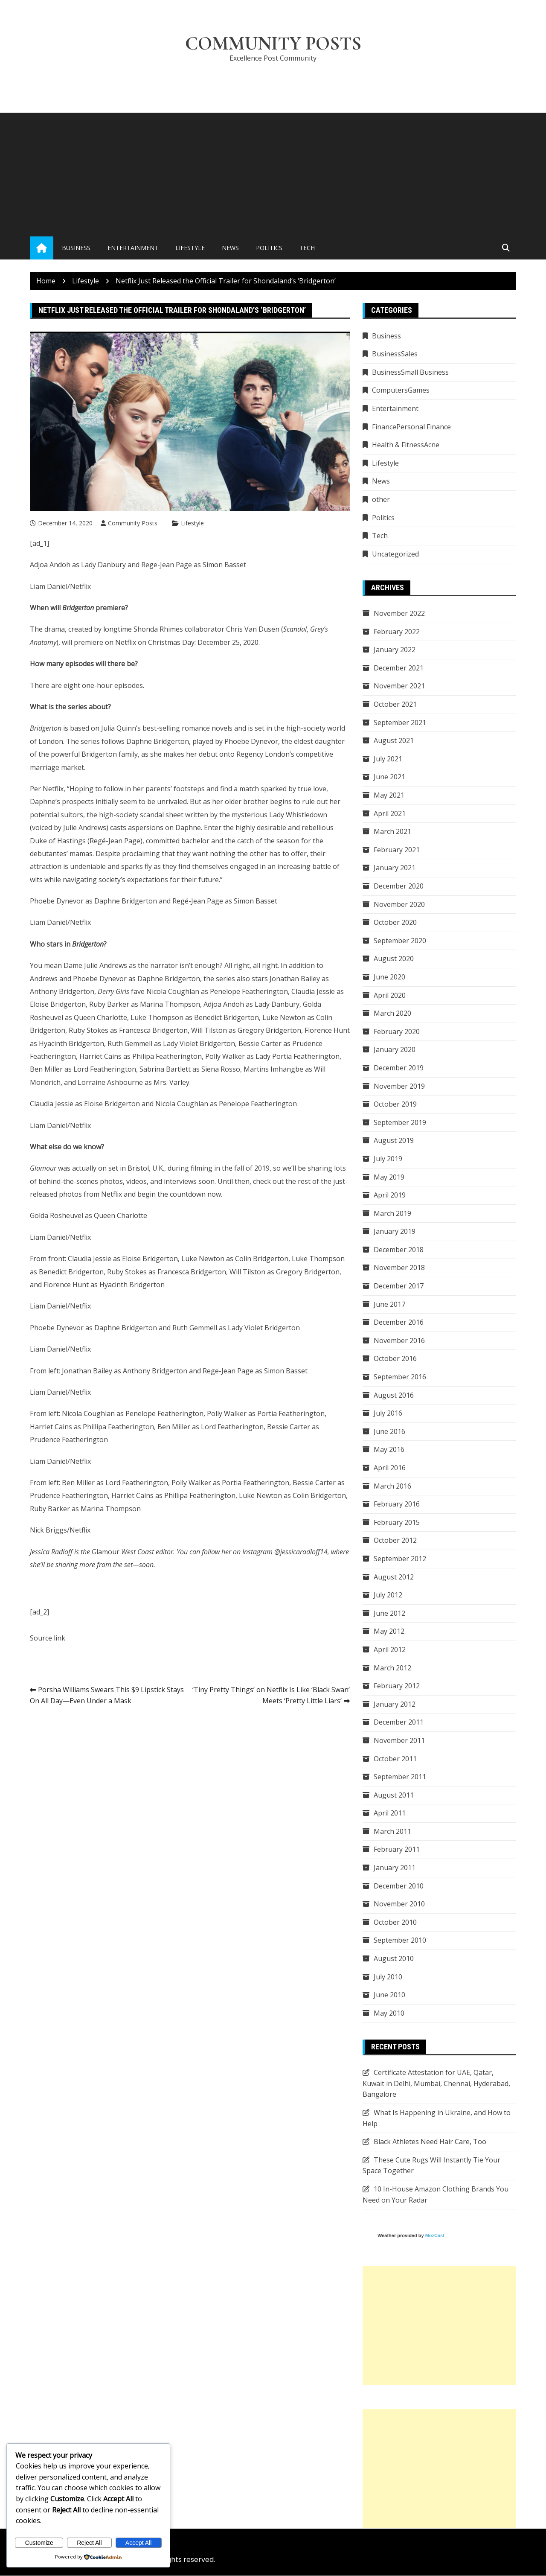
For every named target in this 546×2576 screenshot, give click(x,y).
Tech (307, 248)
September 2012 (400, 1559)
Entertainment (132, 248)
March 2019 (392, 1213)
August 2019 (394, 1140)
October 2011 (395, 1758)
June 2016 (389, 1432)
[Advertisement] (273, 173)
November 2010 (399, 1904)
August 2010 (394, 1959)
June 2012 (389, 1613)
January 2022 (394, 650)
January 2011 (394, 1868)
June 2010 (389, 1995)
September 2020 (400, 941)
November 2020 (399, 904)
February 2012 (397, 1686)
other (381, 499)
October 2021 (395, 704)
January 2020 (394, 1050)
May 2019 (389, 1177)
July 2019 (388, 1159)
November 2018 (399, 1268)
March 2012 (392, 1668)
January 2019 (394, 1231)
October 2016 (395, 1359)
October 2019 (395, 1104)
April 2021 (390, 813)
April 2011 (390, 1813)
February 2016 (397, 1504)
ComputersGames (401, 390)
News (230, 248)
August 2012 (394, 1577)
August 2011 (394, 1795)
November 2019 (399, 1086)
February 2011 (397, 1849)
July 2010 (388, 1977)
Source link (47, 1638)
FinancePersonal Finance (411, 426)
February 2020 (397, 1032)
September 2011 (400, 1777)
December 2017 (399, 1286)
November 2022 (399, 613)
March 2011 (392, 1831)
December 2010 (399, 1886)
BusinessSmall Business (410, 372)
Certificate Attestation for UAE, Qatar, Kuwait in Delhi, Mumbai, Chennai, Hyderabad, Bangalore (436, 2083)
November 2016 (399, 1341)
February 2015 (397, 1522)
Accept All (138, 2542)
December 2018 (399, 1250)
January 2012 (394, 1704)
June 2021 (389, 777)
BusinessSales (395, 354)
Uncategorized (395, 554)
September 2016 (400, 1377)
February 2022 (397, 631)
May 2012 (389, 1631)
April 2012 (390, 1650)
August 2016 (394, 1395)
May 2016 (389, 1449)
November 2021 (399, 686)
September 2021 (400, 722)
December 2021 (399, 668)
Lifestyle (190, 248)
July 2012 (388, 1595)
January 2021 (394, 868)
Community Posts (273, 43)
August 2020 (394, 959)
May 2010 (389, 2013)
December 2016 (399, 1322)
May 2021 (389, 795)
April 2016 (390, 1468)
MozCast (434, 2235)
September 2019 (400, 1123)
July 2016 (388, 1413)
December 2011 (399, 1722)
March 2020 (392, 1013)
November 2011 (399, 1741)
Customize (39, 2542)
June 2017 (389, 1304)
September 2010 (400, 1940)
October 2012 (395, 1540)
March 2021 (392, 831)
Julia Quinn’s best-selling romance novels (166, 728)
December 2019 (399, 1068)
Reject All (89, 2542)
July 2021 (388, 759)
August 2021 (394, 741)
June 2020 (389, 977)
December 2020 (399, 886)
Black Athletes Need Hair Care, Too (430, 2142)
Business (76, 248)
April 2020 (390, 995)
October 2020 (395, 922)
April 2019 (390, 1195)
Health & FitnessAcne (405, 445)
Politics (269, 248)
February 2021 (397, 850)
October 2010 (395, 1922)
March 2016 (392, 1486)
